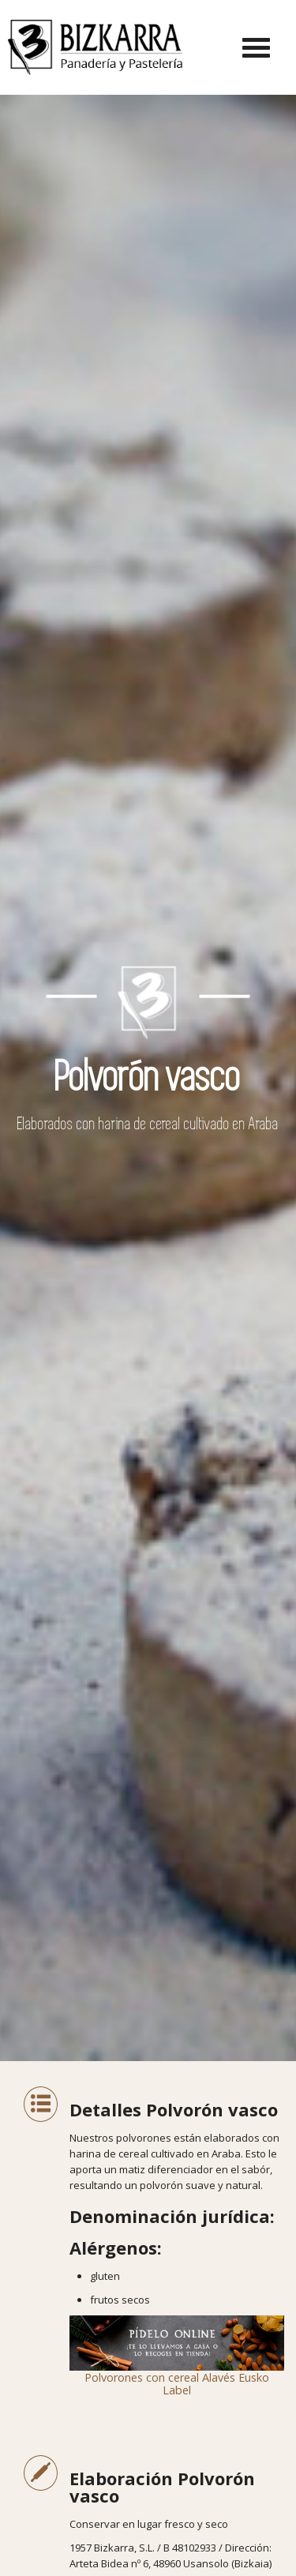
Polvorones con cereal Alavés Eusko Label (176, 2356)
